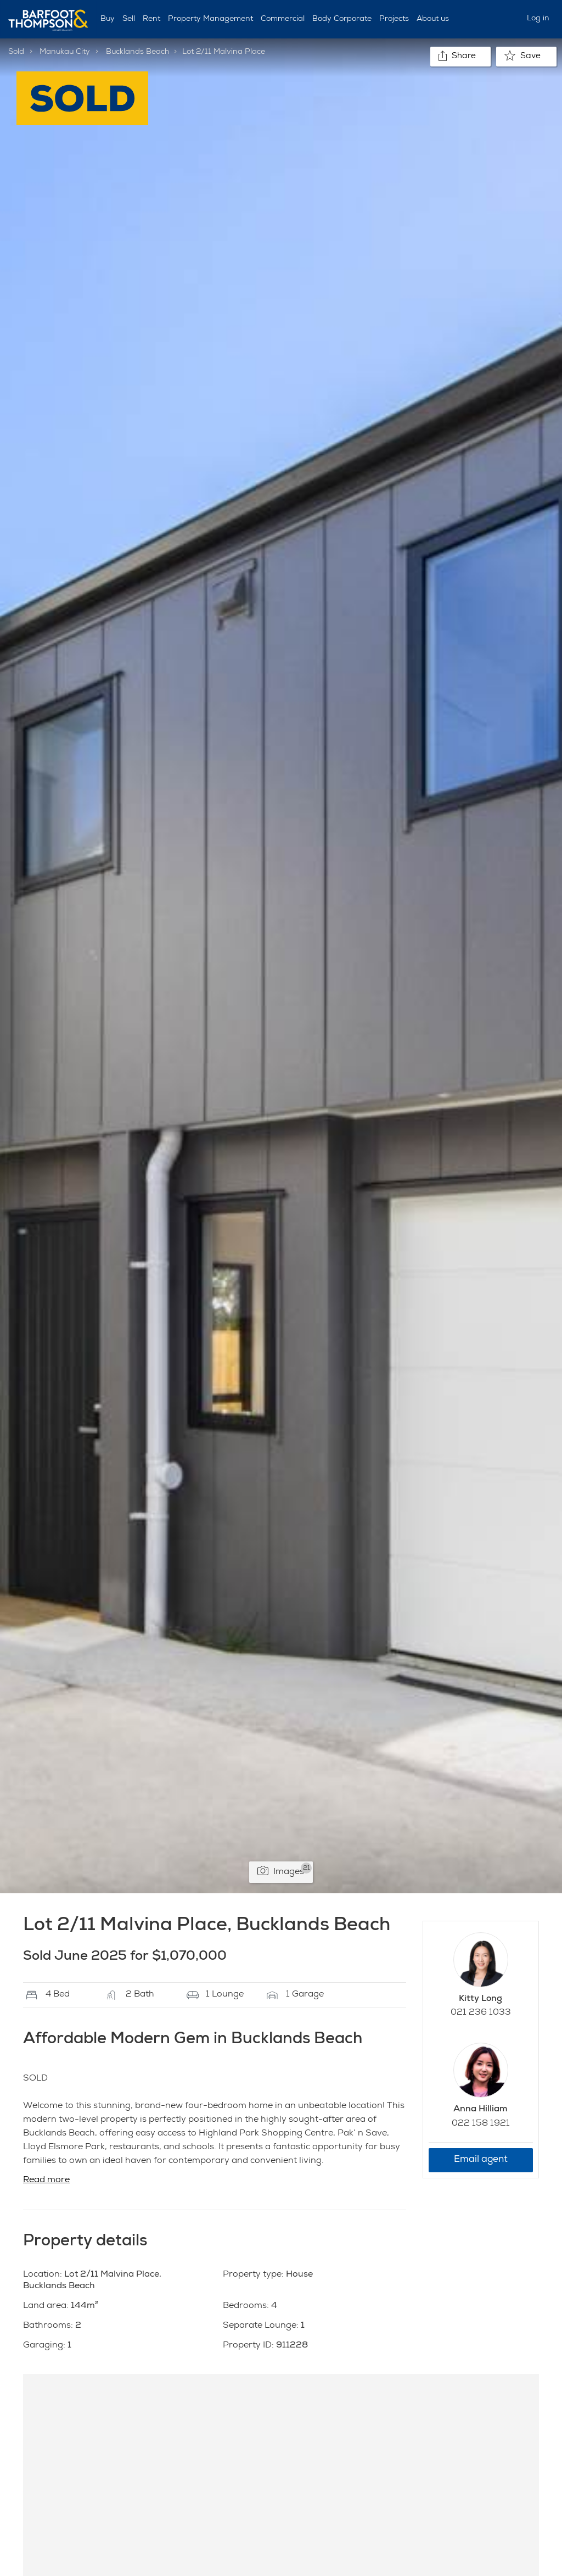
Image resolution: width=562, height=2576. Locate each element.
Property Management (210, 19)
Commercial (283, 19)
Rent (151, 19)
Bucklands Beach (137, 52)
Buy (107, 19)
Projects (394, 19)
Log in (538, 19)
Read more (46, 2180)
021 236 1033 (481, 2013)
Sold (16, 52)
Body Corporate (342, 19)
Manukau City (65, 52)
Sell (128, 19)
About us (433, 19)
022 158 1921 (481, 2124)
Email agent (481, 2160)
